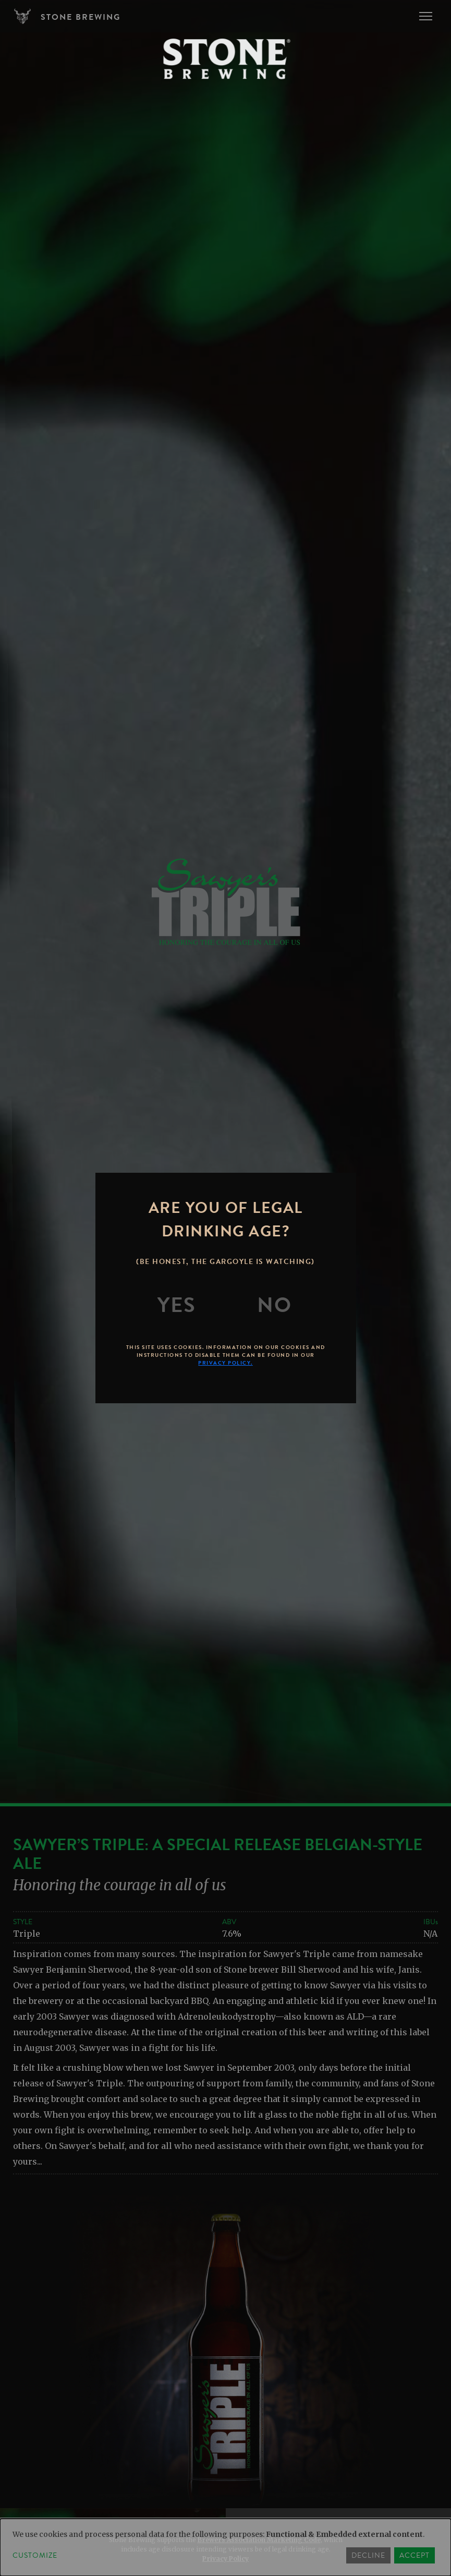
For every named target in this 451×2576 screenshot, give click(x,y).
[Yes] (176, 1305)
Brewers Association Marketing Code (259, 2540)
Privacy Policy (225, 2558)
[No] (274, 1305)
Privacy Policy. (225, 1363)
